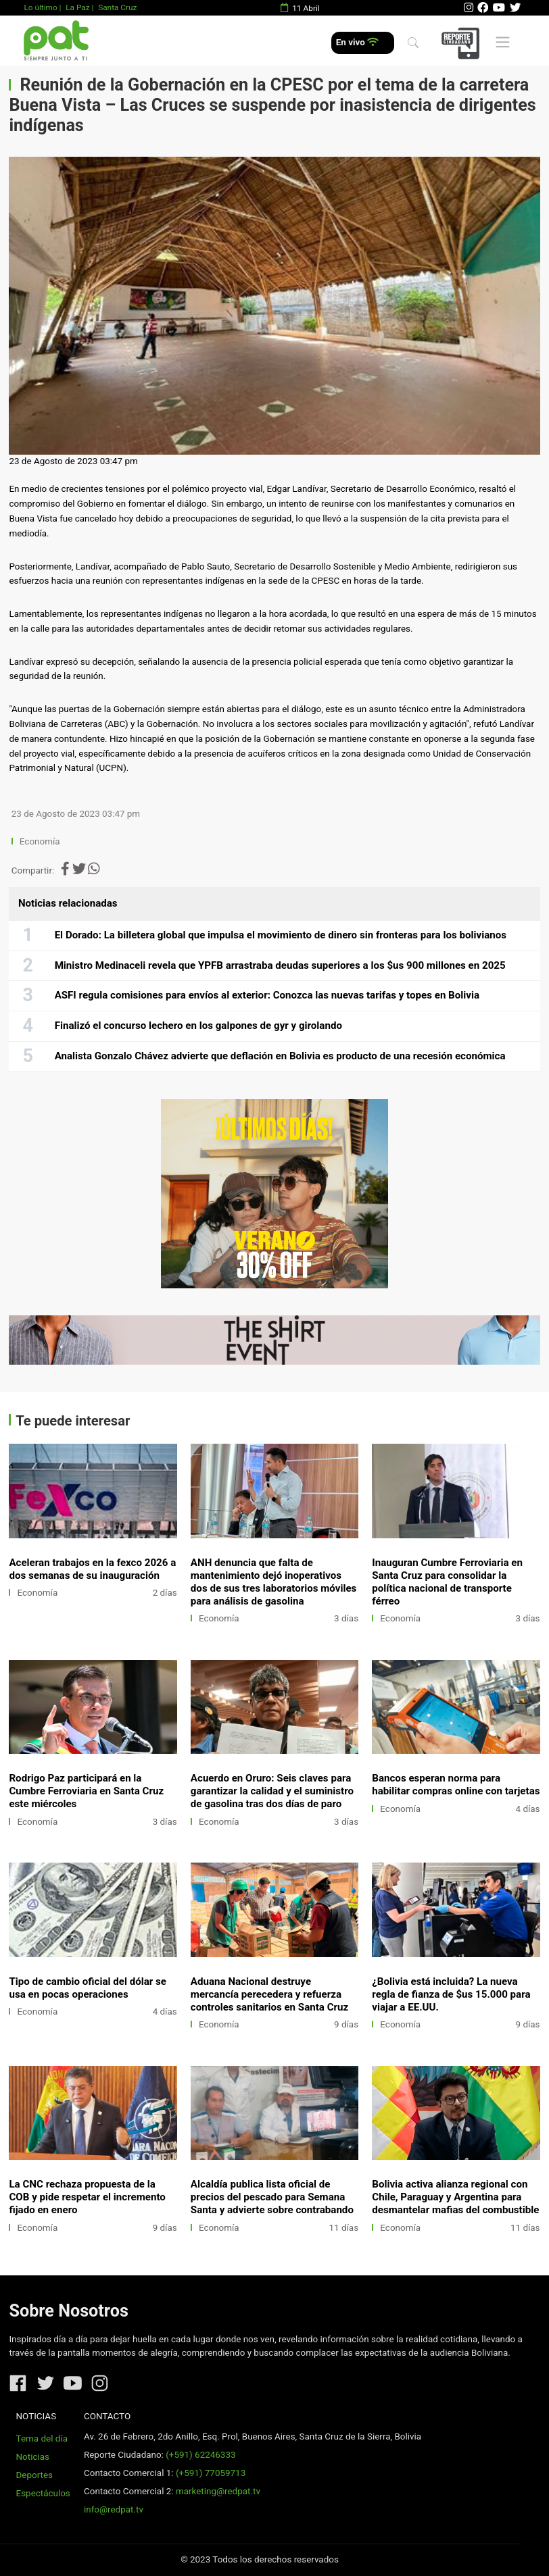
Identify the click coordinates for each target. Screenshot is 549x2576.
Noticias (32, 2457)
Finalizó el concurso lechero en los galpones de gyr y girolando (198, 1025)
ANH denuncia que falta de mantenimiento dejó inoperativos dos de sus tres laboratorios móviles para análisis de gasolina (273, 1582)
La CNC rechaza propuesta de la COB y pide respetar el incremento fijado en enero (87, 2197)
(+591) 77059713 (210, 2473)
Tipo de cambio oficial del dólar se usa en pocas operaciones (87, 1987)
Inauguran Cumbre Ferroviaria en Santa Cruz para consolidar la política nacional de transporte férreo (447, 1582)
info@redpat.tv (113, 2509)
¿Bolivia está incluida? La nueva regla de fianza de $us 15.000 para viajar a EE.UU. (451, 1994)
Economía (41, 841)
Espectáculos (43, 2493)
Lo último (40, 7)
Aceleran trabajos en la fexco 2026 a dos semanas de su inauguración (92, 1569)
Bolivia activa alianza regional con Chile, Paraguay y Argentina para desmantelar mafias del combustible (455, 2197)
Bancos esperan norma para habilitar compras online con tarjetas (456, 1784)
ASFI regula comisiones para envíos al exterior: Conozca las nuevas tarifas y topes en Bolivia (267, 995)
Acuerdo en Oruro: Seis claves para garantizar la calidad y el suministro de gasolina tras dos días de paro (272, 1791)
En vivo (357, 42)
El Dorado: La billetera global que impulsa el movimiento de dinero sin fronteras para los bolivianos (280, 935)
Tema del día (42, 2438)
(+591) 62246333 (200, 2455)
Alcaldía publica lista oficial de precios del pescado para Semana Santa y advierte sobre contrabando (272, 2197)
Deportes (34, 2475)
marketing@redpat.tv (218, 2491)
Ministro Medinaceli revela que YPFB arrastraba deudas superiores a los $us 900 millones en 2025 (280, 965)
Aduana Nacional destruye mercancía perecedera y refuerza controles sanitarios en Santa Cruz (269, 1994)
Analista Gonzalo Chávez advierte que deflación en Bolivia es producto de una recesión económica (280, 1056)
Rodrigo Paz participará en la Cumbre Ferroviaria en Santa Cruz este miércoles (86, 1791)
